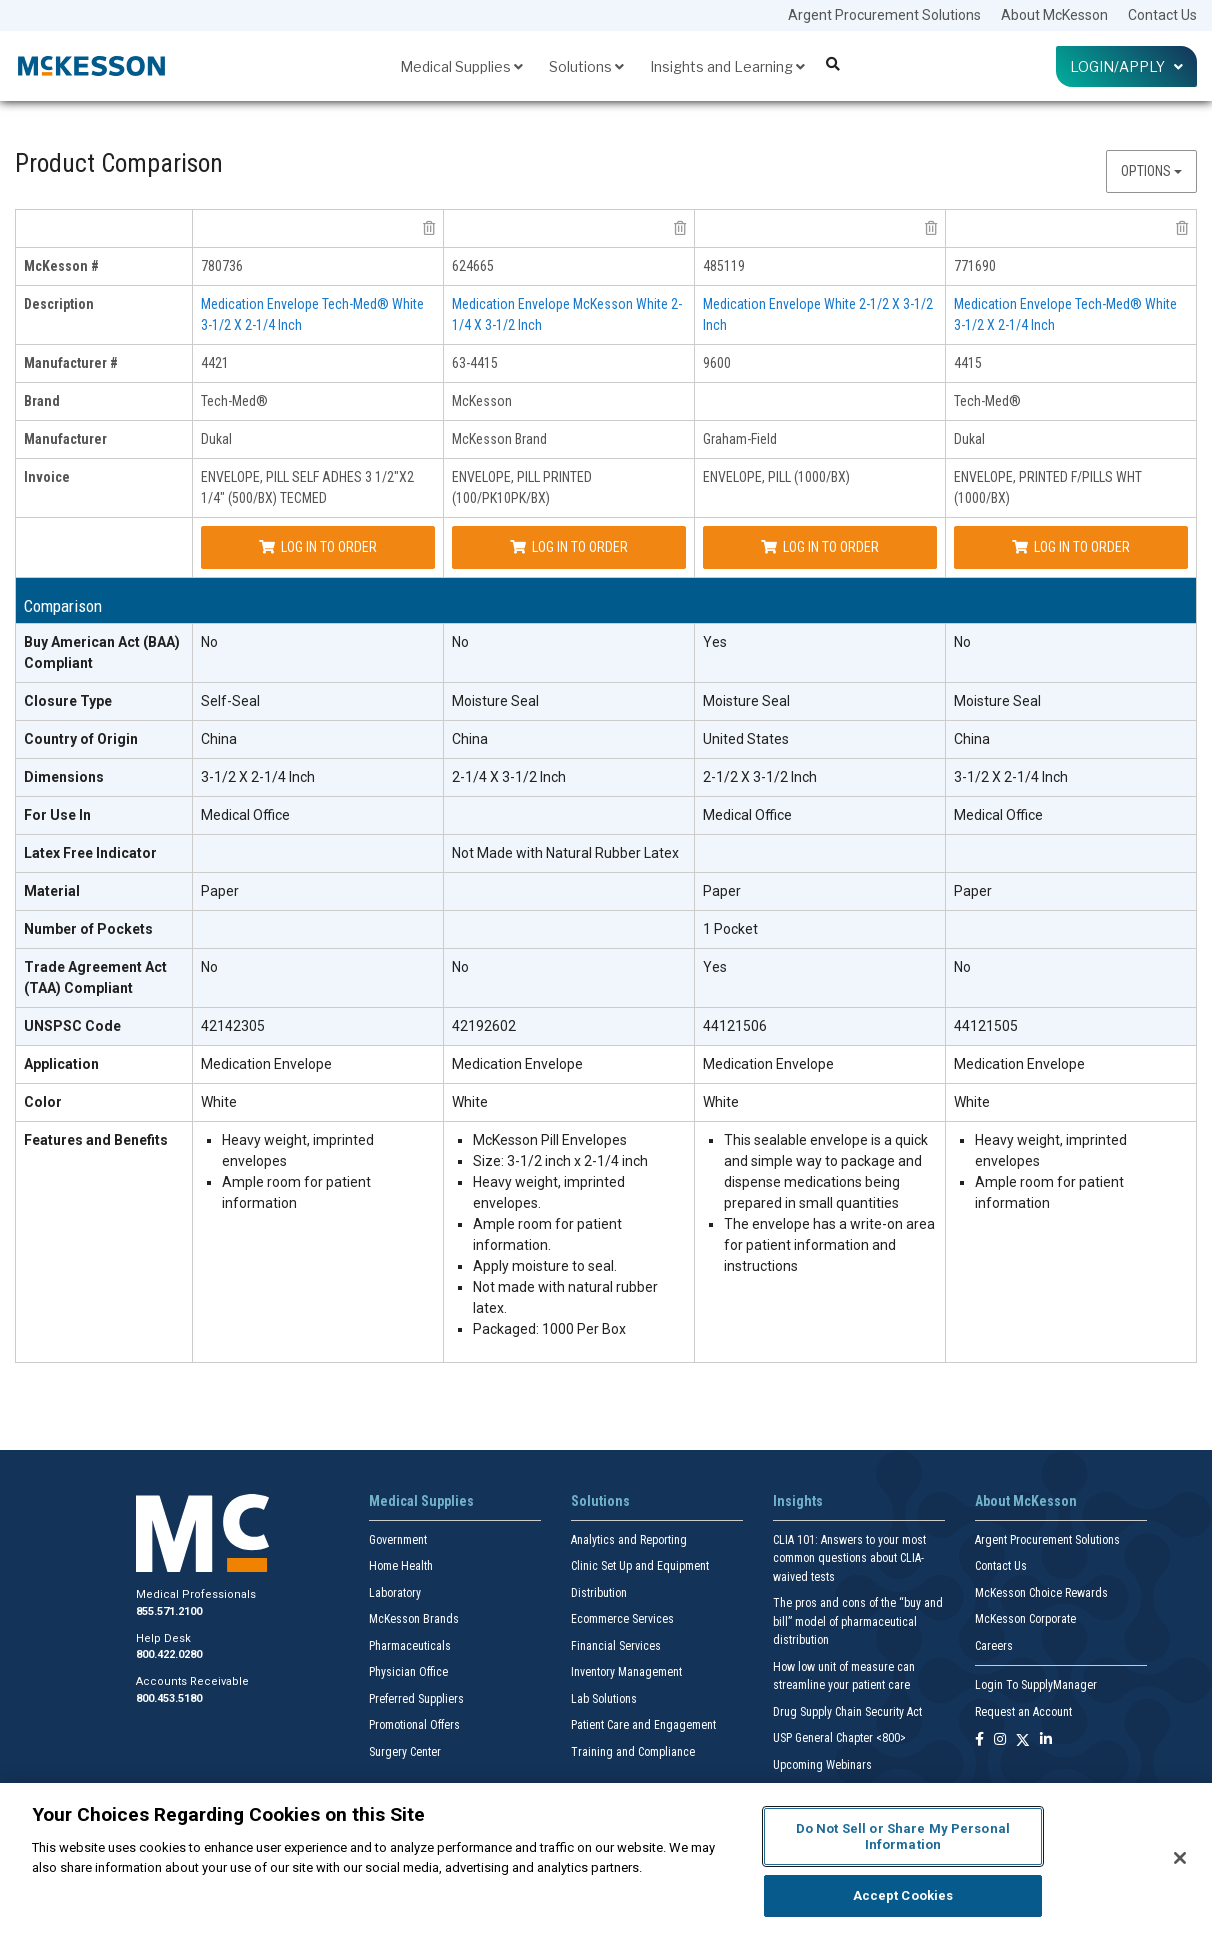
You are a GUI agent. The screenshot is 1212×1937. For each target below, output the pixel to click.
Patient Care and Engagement (643, 1725)
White (219, 1102)
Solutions (586, 66)
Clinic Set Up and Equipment (640, 1566)
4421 (215, 363)
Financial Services (616, 1646)
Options (1151, 171)
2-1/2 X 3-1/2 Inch (760, 777)
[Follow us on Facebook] (979, 1740)
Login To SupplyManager (1036, 1685)
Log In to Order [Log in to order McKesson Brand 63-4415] (569, 547)
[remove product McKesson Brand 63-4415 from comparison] (680, 228)
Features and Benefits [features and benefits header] (96, 1140)
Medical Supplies (461, 66)
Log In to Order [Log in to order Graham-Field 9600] (820, 547)
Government (398, 1540)
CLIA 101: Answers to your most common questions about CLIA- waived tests (849, 1558)
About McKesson (1054, 15)
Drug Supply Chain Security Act (847, 1712)
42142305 (233, 1026)
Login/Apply (1126, 66)
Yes (715, 642)
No (209, 642)
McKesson (482, 401)
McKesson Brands (414, 1619)
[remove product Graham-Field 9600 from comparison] (931, 228)
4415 (968, 363)
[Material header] (104, 892)
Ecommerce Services (622, 1619)
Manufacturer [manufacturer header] (65, 439)
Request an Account (1023, 1712)
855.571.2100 (169, 1611)
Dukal (216, 439)
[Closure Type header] (104, 702)
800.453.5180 (169, 1698)
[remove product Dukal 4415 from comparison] (1182, 228)
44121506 (735, 1026)
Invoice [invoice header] (47, 477)
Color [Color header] (43, 1102)
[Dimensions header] (104, 778)
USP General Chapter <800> (839, 1738)
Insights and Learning (727, 66)
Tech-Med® (234, 401)
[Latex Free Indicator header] (104, 854)
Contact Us (1162, 15)
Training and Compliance (633, 1752)
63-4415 (475, 363)
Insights (798, 1501)
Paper (220, 891)
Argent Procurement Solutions (884, 15)
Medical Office (245, 815)
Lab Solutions (604, 1699)
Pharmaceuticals (410, 1646)
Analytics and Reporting (629, 1540)
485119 (724, 266)
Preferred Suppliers (416, 1699)
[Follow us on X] (1023, 1740)
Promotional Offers (414, 1725)
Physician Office (408, 1672)
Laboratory (395, 1593)
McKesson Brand (499, 439)
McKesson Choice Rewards (1041, 1593)
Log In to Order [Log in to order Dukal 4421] (318, 547)
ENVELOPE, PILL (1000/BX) (776, 477)
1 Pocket (730, 929)
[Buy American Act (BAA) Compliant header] (104, 653)
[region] (606, 1860)
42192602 (484, 1026)
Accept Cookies (903, 1895)
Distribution (599, 1593)
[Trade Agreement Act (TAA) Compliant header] (104, 978)
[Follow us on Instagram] (1000, 1740)
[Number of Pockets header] (104, 930)
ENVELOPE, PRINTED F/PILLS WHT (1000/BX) (1048, 487)
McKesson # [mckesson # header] (61, 266)
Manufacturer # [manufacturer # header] (71, 363)
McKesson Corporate (1025, 1619)
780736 (222, 266)
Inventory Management (626, 1672)
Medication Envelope (266, 1064)
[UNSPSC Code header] (104, 1027)
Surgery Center (405, 1752)
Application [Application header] (61, 1064)
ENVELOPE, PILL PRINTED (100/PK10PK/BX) (522, 487)
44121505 (986, 1026)
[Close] (1180, 1858)
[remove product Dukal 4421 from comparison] (429, 228)
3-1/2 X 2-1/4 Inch (258, 777)
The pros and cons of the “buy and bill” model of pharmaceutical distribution (858, 1621)
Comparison (63, 606)
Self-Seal (230, 701)
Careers (994, 1646)
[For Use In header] (104, 816)
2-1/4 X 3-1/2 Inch (509, 777)
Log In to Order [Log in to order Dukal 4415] (1071, 547)
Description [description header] (59, 304)
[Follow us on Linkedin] (1046, 1740)
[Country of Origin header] (104, 740)
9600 (717, 363)
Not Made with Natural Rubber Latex (565, 853)
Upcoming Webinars (822, 1765)
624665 (473, 266)
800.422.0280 (169, 1654)
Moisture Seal (495, 701)
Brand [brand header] (42, 401)
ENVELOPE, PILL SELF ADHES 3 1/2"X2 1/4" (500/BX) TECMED (307, 487)
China (219, 739)
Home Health (401, 1566)
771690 (975, 266)
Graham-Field (740, 439)
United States (746, 739)
